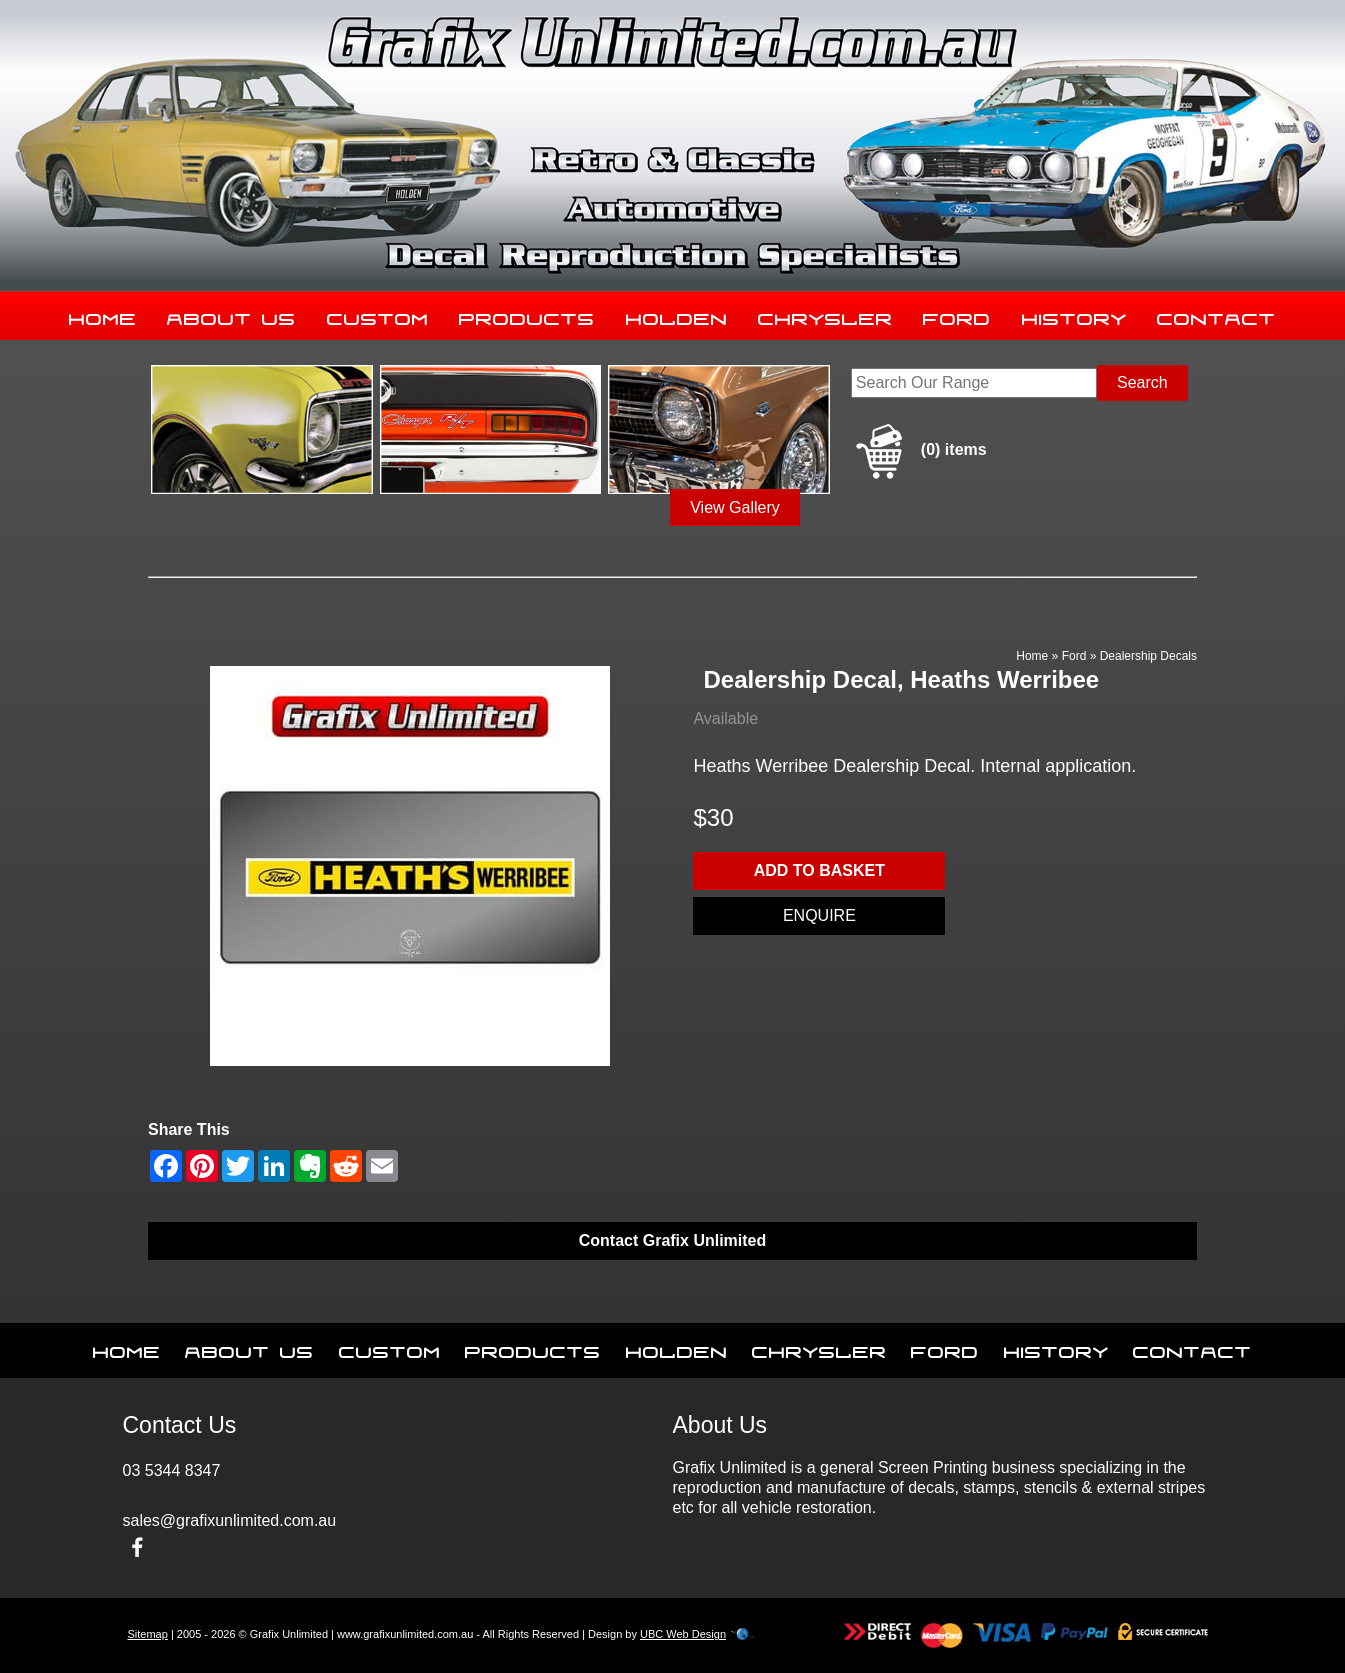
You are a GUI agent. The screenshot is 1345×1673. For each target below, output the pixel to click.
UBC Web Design (683, 1634)
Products (527, 315)
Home (103, 315)
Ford (957, 315)
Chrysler (825, 315)
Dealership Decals (1148, 656)
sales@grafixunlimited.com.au (230, 1520)
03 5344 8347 (172, 1470)
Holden (677, 315)
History (1074, 315)
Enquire (819, 915)
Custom (378, 315)
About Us (231, 315)
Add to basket (819, 870)
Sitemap (148, 1634)
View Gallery (735, 507)
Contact (1216, 315)
